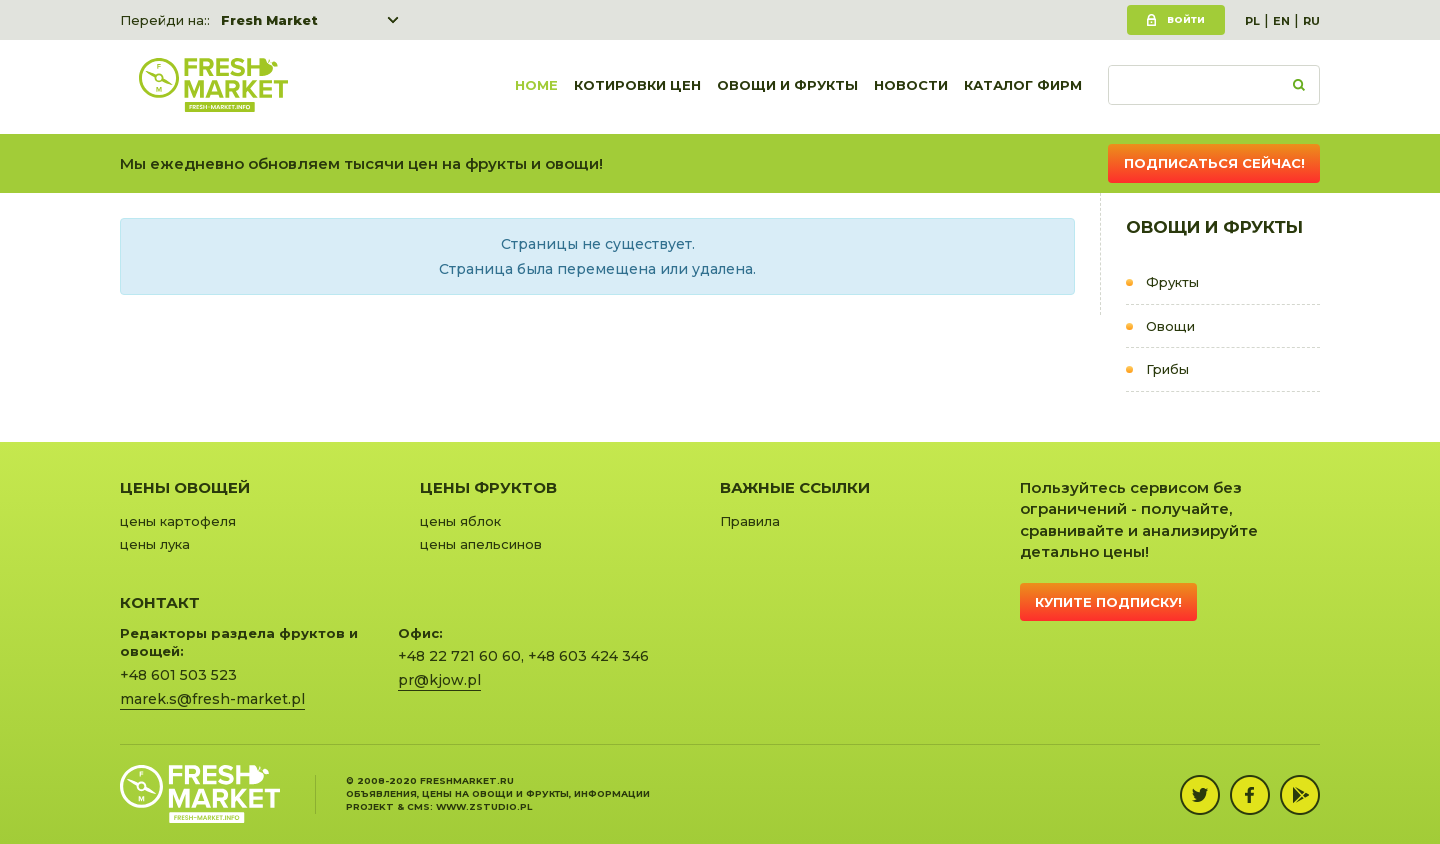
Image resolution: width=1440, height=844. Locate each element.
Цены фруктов (488, 487)
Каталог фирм (1023, 87)
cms (418, 806)
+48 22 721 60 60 (459, 656)
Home (536, 87)
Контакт (160, 602)
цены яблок (460, 521)
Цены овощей (185, 487)
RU (1311, 21)
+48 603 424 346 (588, 656)
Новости (911, 87)
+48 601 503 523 (178, 675)
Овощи (1170, 326)
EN (1281, 21)
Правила (750, 521)
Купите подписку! (1108, 602)
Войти (1186, 19)
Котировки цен (637, 87)
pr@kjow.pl (439, 680)
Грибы (1167, 369)
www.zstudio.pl (484, 806)
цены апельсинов (481, 544)
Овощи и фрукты (787, 87)
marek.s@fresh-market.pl (212, 699)
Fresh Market (269, 20)
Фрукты (1172, 282)
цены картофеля (178, 521)
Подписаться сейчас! (1214, 163)
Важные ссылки (795, 487)
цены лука (155, 544)
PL (1252, 21)
